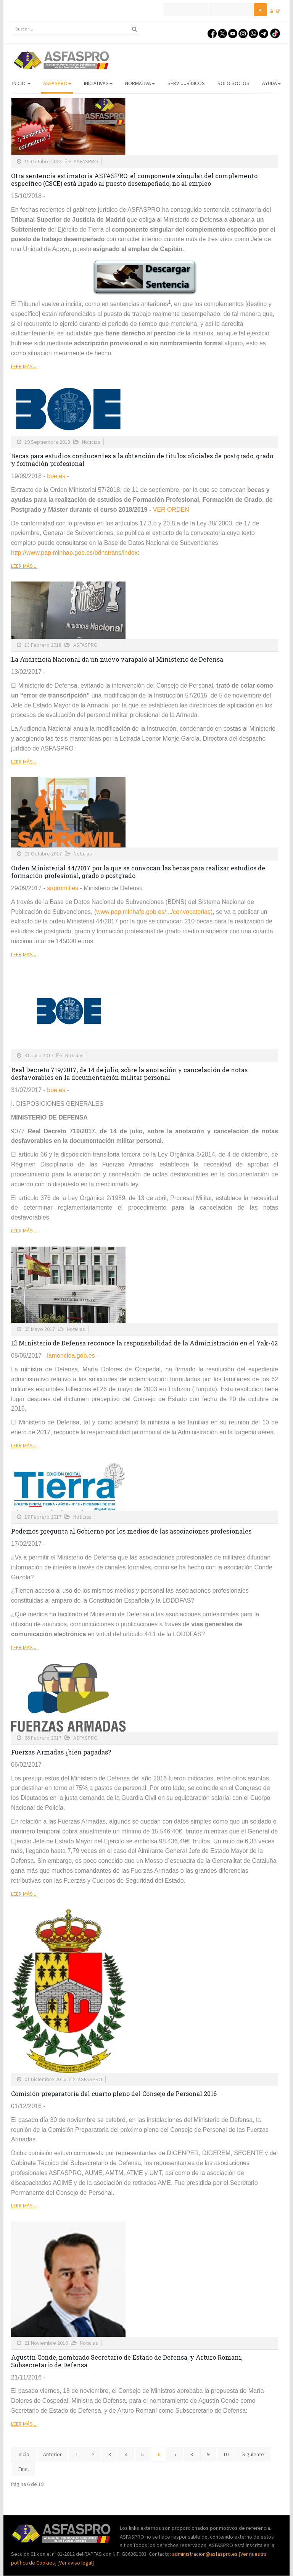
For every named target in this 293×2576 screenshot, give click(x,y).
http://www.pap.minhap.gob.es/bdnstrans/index (74, 552)
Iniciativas (98, 83)
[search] (76, 29)
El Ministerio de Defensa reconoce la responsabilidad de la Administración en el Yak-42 (144, 1343)
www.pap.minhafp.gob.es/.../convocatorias (153, 912)
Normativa (140, 83)
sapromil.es (63, 888)
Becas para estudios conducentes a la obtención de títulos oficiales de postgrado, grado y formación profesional (142, 459)
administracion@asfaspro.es (205, 2553)
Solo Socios (233, 83)
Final (23, 2468)
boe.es (57, 476)
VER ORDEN (171, 509)
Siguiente (253, 2454)
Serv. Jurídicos (186, 83)
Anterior (52, 2454)
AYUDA (271, 83)
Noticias (91, 441)
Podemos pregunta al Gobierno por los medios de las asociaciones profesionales (131, 1531)
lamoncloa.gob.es (71, 1355)
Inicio (21, 83)
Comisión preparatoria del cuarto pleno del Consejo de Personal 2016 (114, 2093)
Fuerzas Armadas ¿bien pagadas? (61, 1752)
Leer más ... (24, 366)
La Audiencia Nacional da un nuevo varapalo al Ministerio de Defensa (117, 659)
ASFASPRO (57, 83)
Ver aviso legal (75, 2562)
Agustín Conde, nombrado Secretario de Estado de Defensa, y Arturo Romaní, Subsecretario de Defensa (126, 2361)
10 (226, 2454)
